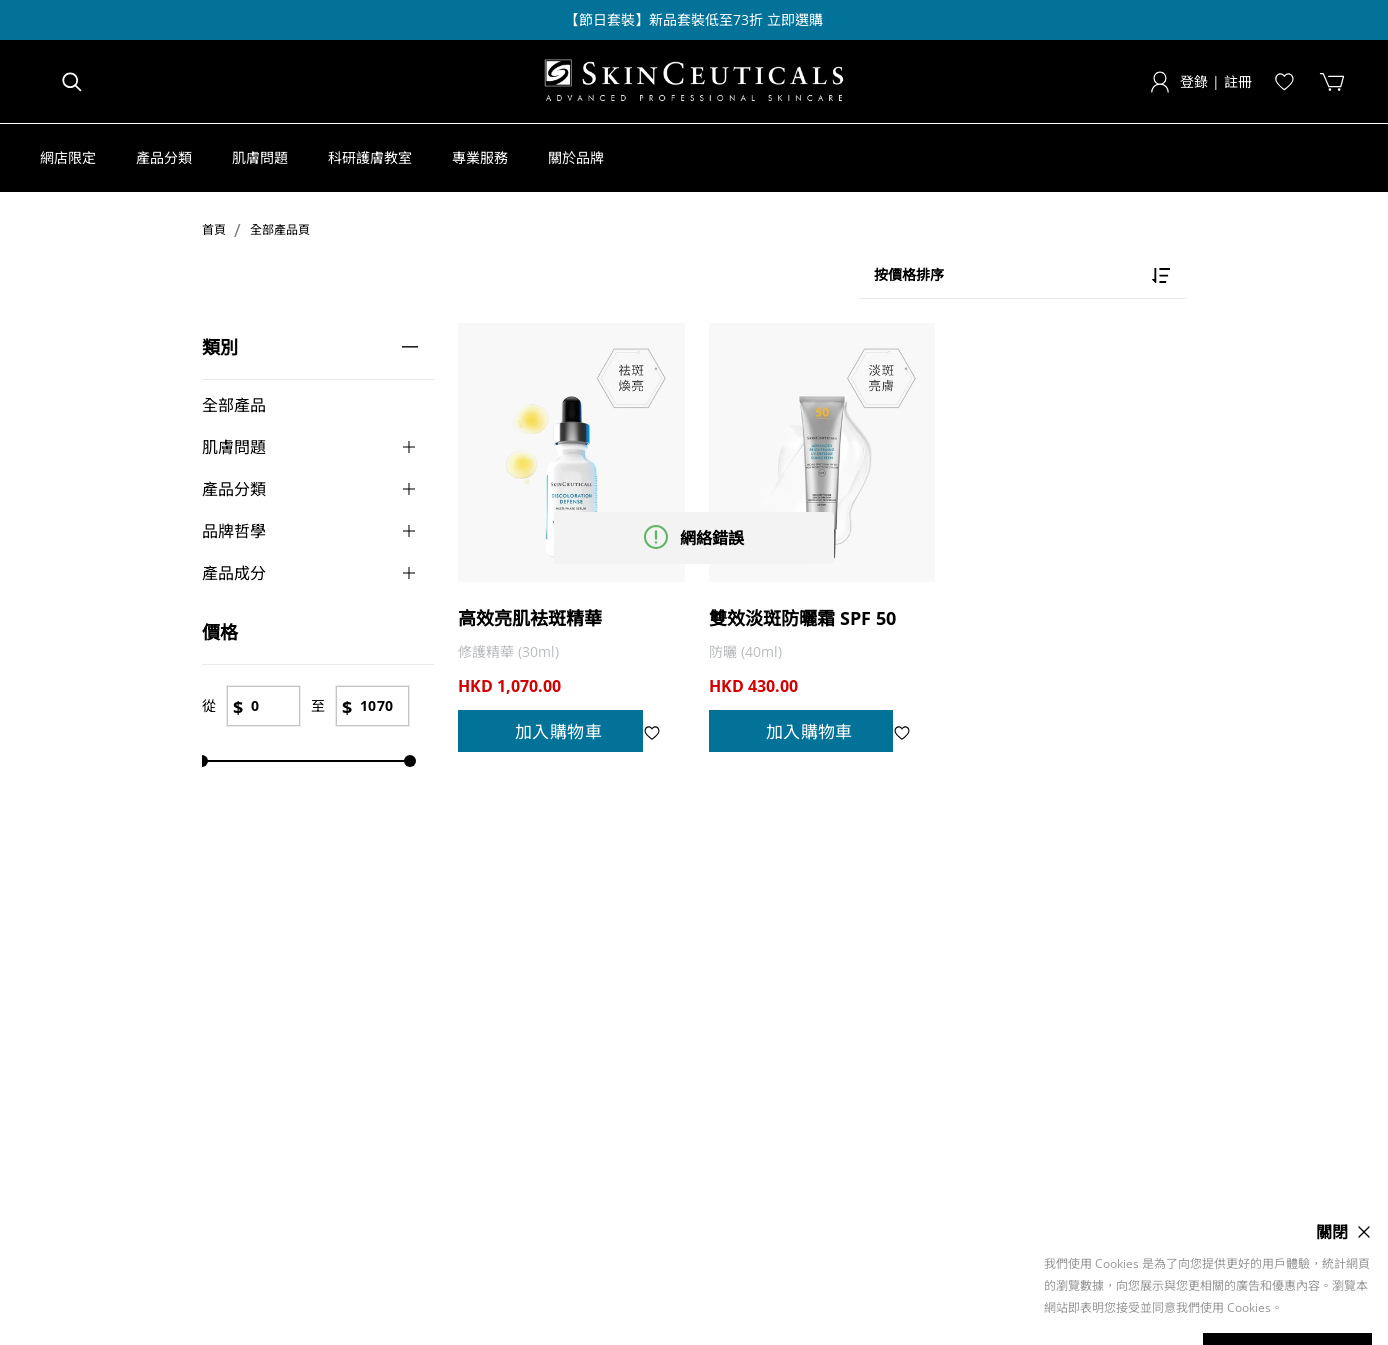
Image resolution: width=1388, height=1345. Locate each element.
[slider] (202, 761)
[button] (78, 158)
